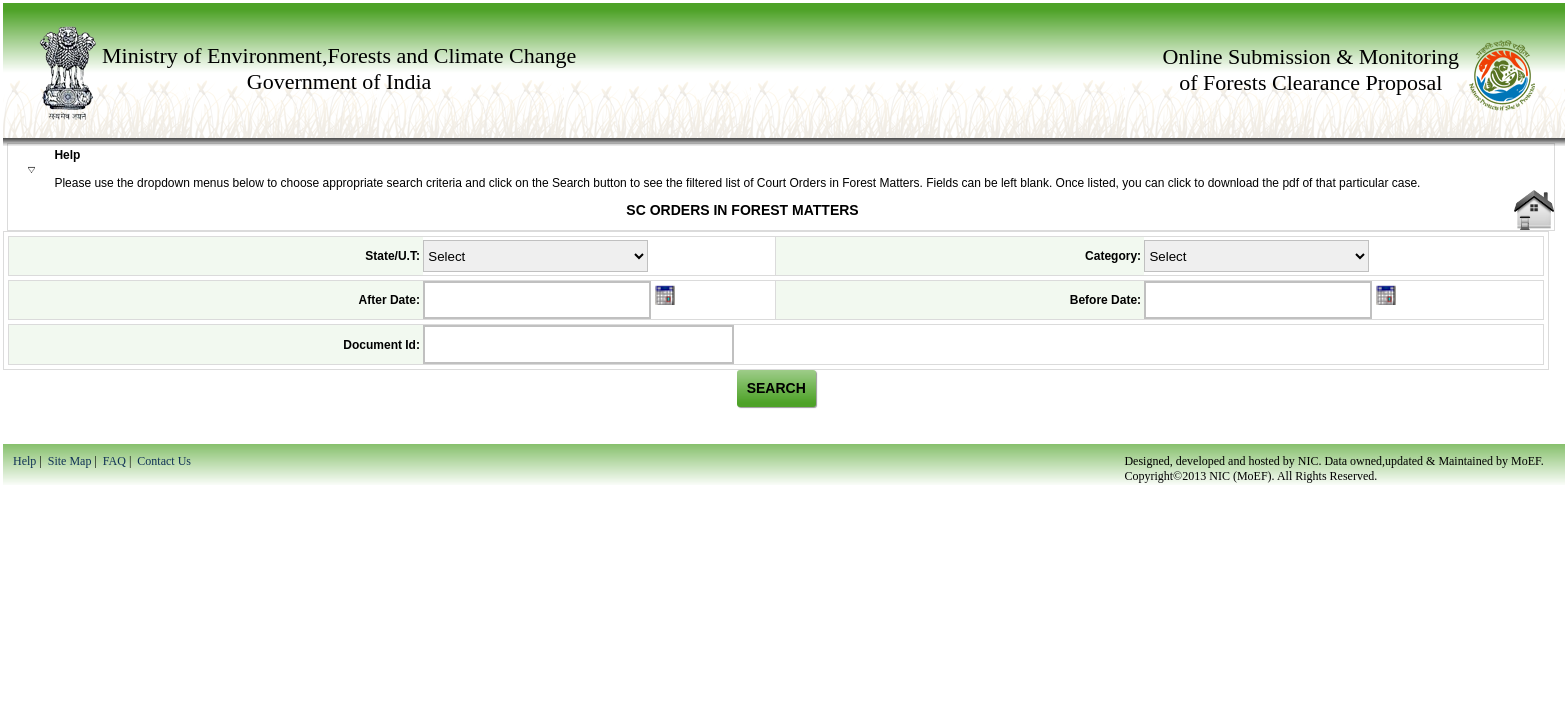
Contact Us (164, 461)
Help (24, 461)
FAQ (114, 461)
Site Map (70, 461)
